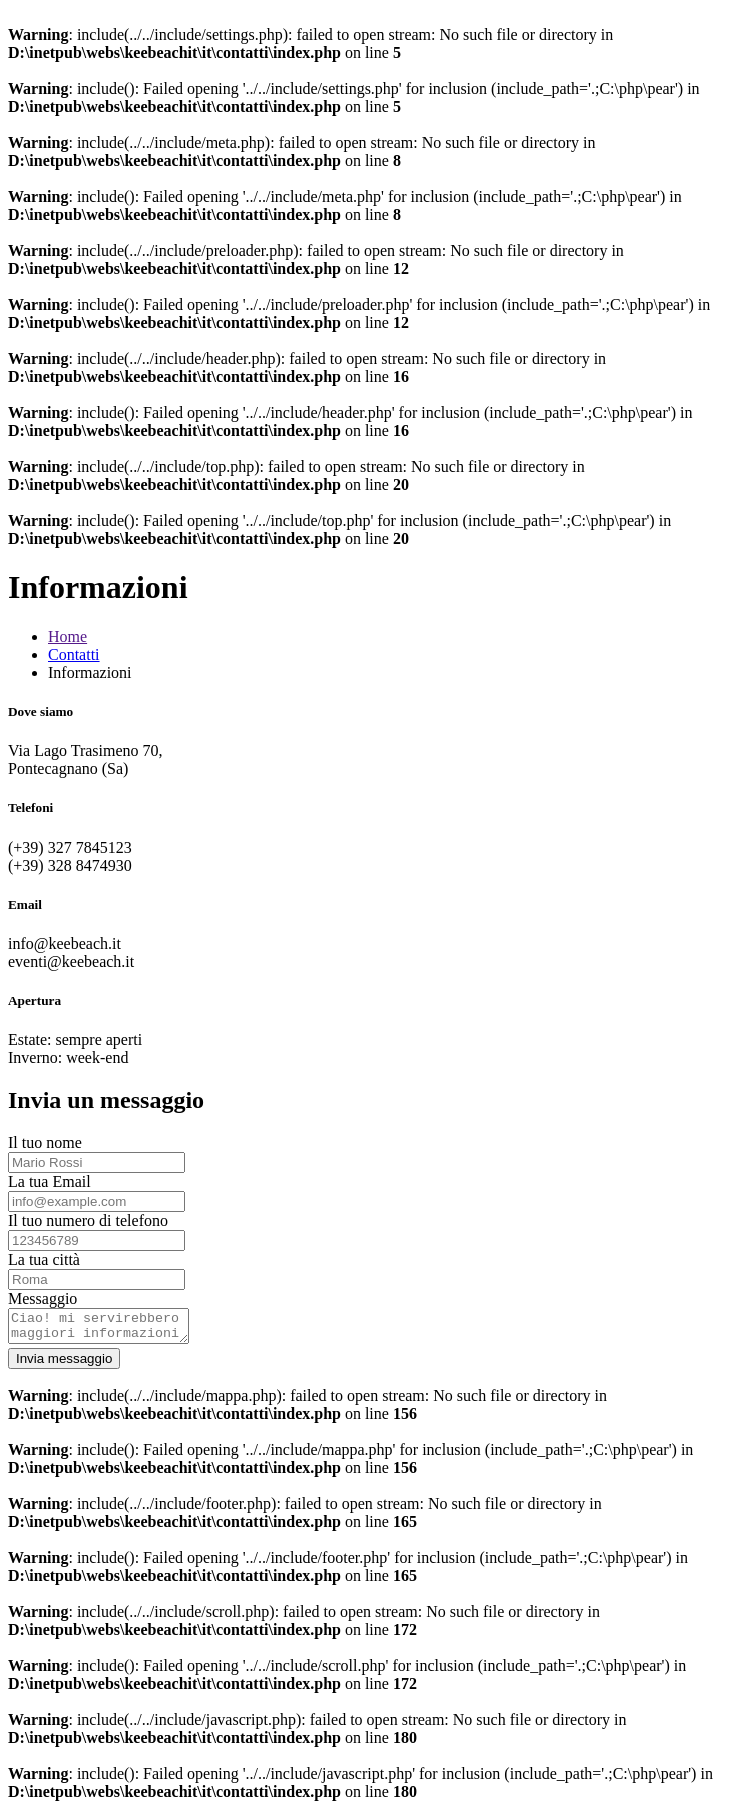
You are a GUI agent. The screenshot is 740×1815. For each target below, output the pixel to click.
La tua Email (49, 1181)
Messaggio (42, 1298)
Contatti (74, 654)
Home (67, 636)
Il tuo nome (45, 1142)
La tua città (44, 1259)
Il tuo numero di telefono (88, 1220)
